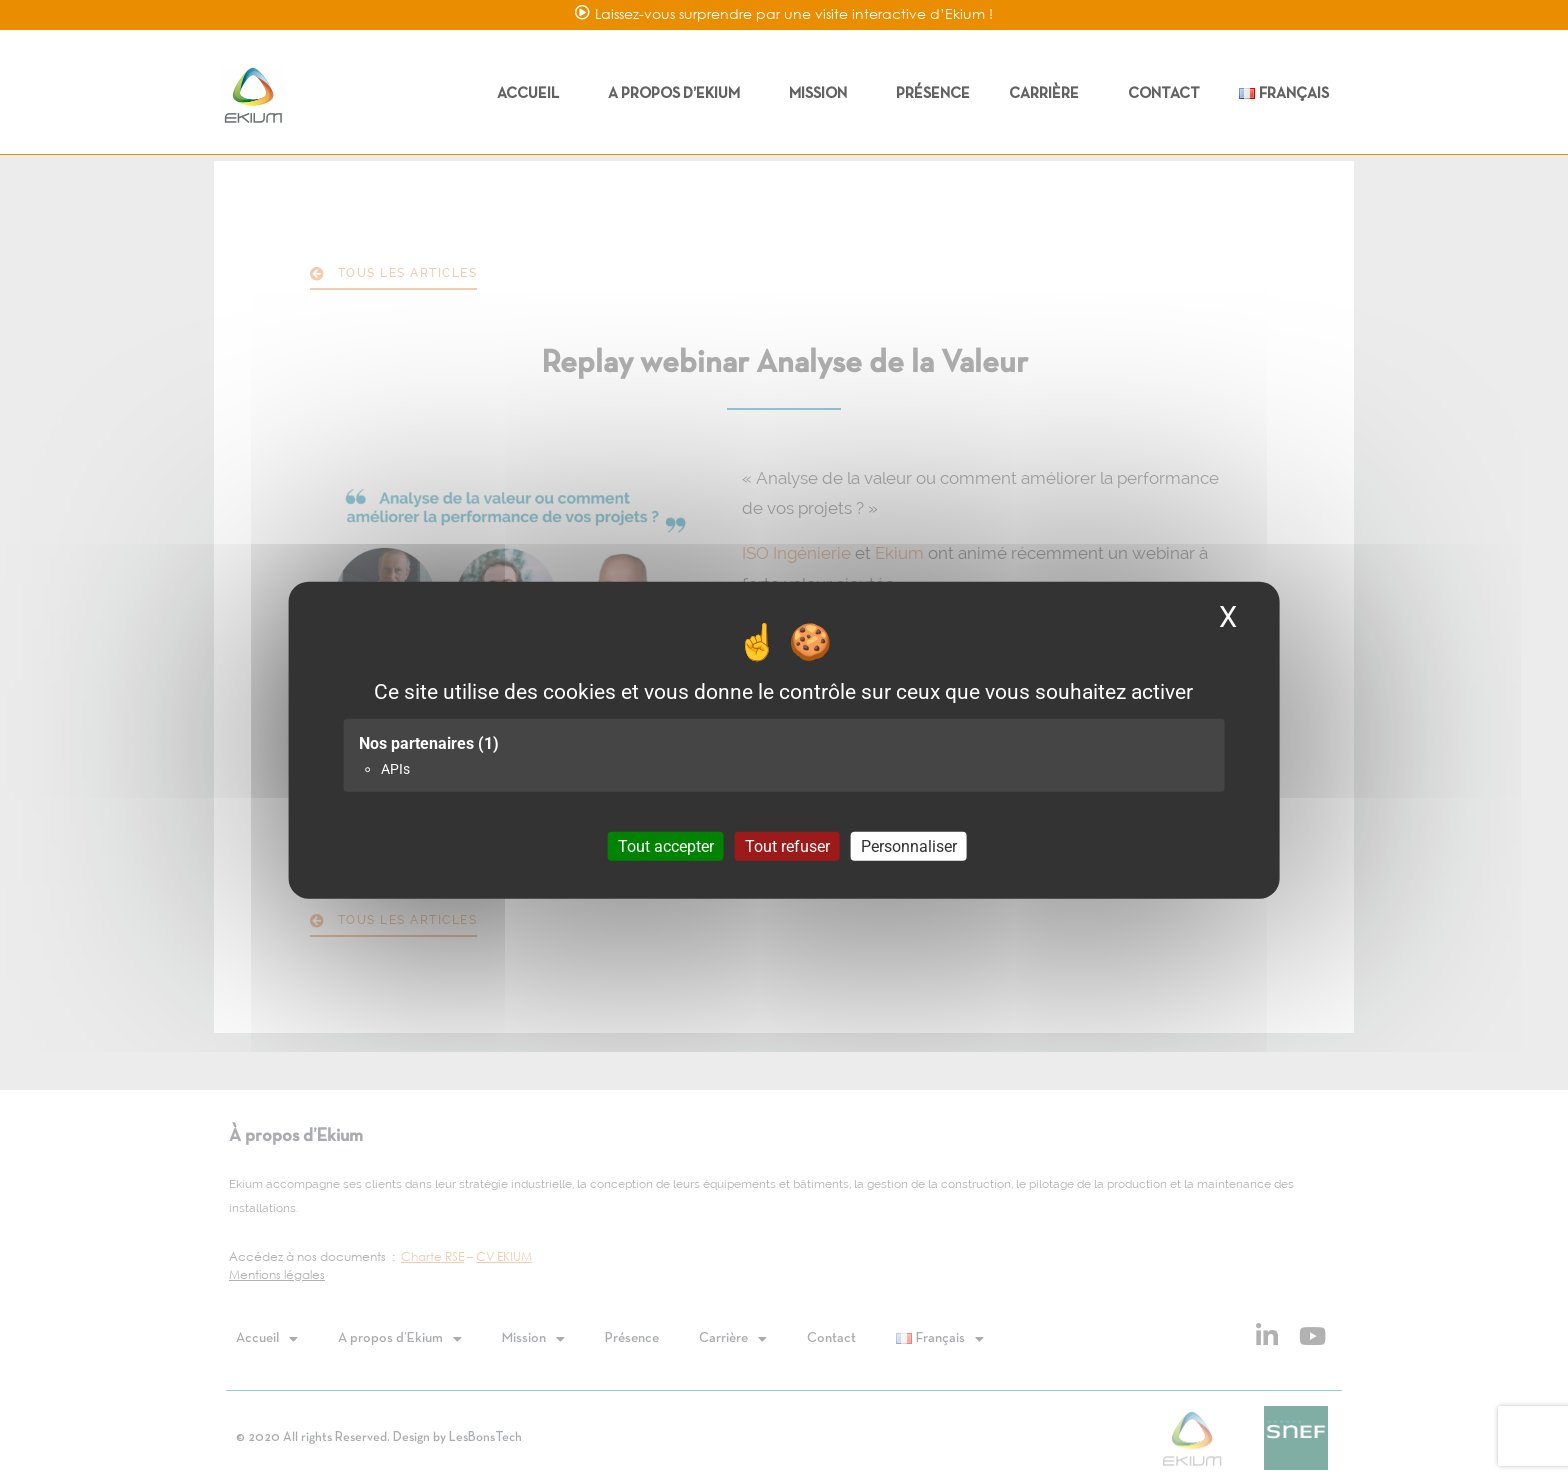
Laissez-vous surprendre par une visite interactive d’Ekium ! (794, 13)
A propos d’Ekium (679, 94)
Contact (1164, 94)
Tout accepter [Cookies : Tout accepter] (666, 845)
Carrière (1049, 94)
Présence (933, 94)
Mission (823, 94)
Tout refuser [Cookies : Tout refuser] (787, 845)
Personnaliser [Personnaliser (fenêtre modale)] (909, 845)
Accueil (533, 94)
